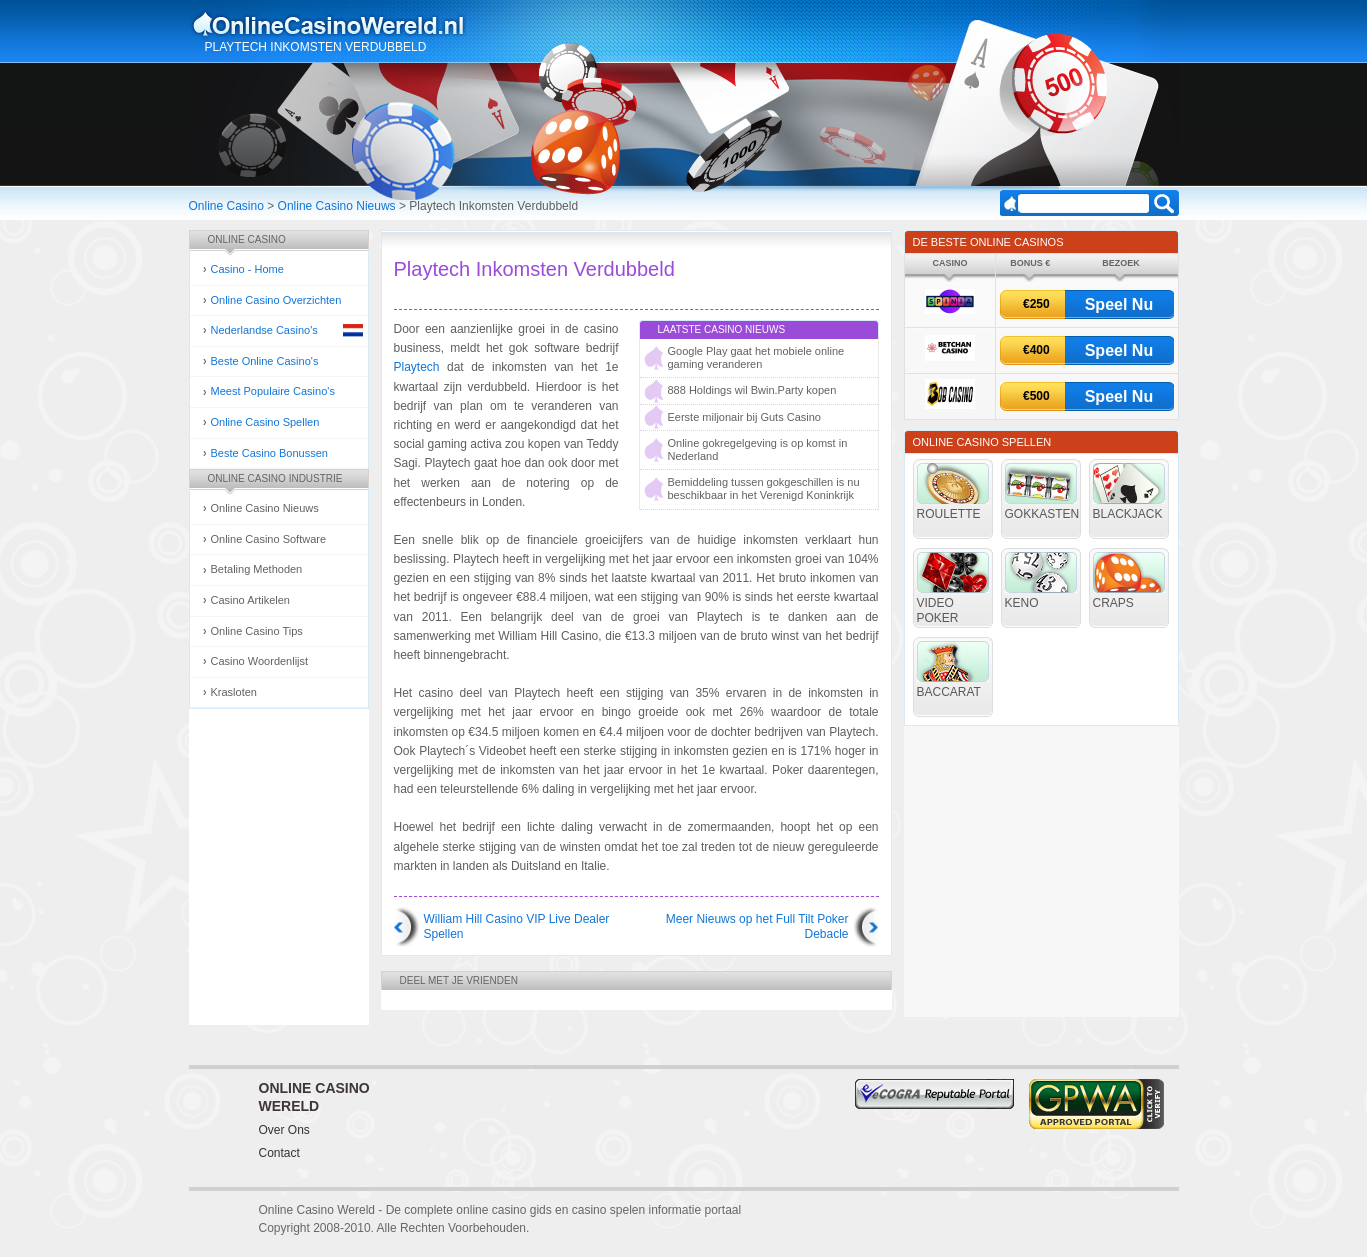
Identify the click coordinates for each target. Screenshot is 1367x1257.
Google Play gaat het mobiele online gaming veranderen (756, 357)
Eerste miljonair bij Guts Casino (744, 417)
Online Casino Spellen (265, 422)
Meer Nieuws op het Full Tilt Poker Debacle (757, 927)
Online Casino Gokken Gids (337, 24)
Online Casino (226, 206)
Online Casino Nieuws (337, 206)
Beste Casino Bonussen (269, 453)
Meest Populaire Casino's (273, 391)
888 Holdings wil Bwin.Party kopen (752, 390)
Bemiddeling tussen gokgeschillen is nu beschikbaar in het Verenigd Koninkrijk (764, 488)
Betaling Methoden (257, 569)
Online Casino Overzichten (276, 300)
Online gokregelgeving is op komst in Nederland (758, 449)
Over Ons (284, 1130)
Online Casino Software (269, 539)
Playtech (417, 367)
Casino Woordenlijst (260, 661)
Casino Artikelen (251, 600)
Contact (279, 1153)
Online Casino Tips (257, 631)
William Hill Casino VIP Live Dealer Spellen (517, 927)
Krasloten (234, 692)
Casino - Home (247, 269)
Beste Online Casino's (265, 361)
